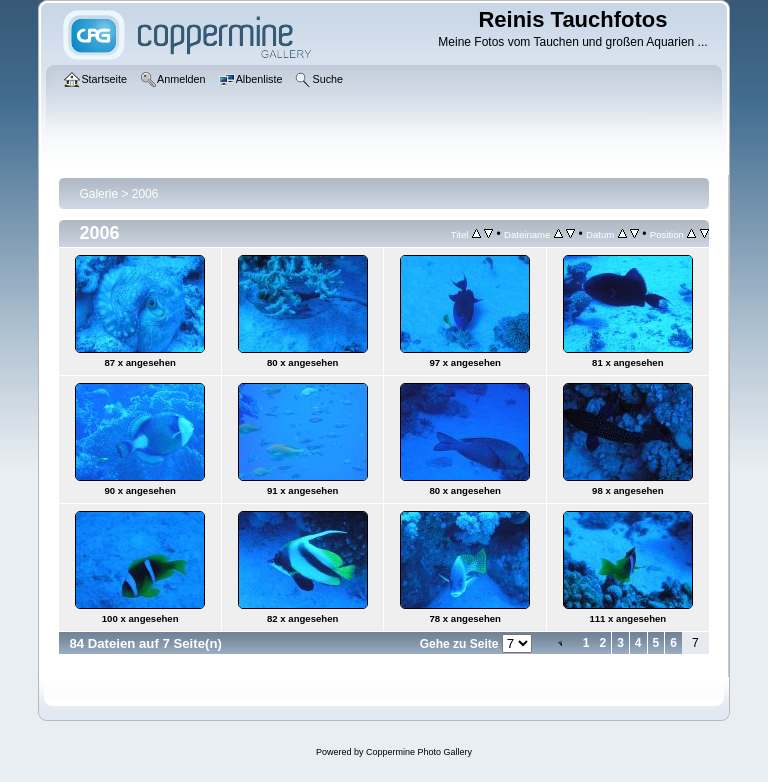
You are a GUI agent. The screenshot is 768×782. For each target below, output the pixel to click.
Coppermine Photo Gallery (419, 752)
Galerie (98, 194)
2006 (145, 194)
